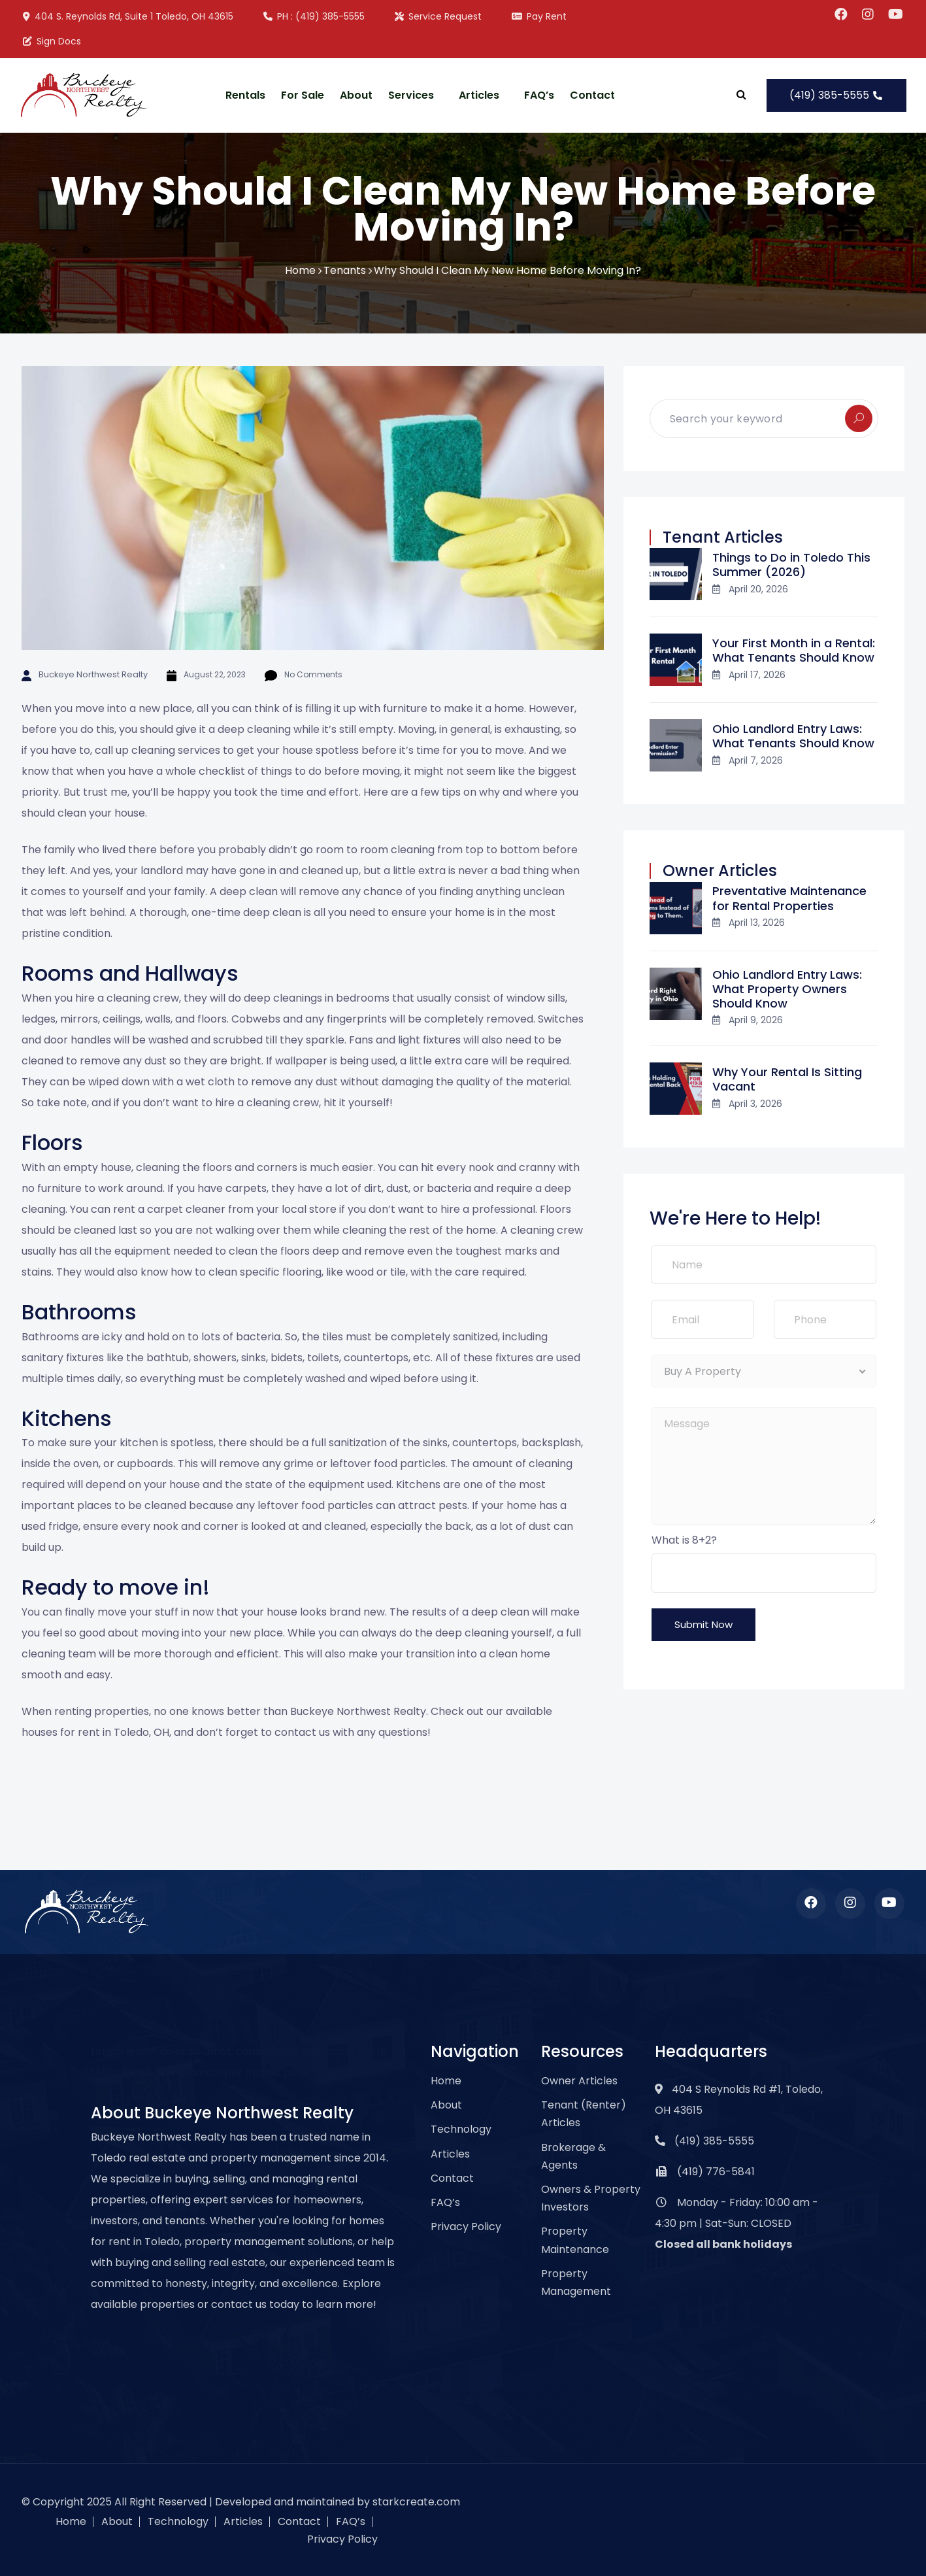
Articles (479, 95)
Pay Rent (538, 16)
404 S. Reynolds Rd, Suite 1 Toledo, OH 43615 (127, 16)
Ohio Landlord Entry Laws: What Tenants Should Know (793, 735)
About (356, 95)
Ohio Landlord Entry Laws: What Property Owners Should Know (787, 989)
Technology (461, 2129)
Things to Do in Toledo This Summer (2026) (791, 564)
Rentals (245, 95)
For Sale (302, 95)
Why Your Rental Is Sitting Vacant (787, 1079)
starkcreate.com (416, 2501)
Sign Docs (51, 41)
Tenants (344, 270)
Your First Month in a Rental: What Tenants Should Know (793, 650)
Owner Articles (579, 2080)
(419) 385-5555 (836, 95)
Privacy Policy (466, 2226)
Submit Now (703, 1624)
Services (411, 95)
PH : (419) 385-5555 (313, 16)
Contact (592, 95)
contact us (302, 1732)
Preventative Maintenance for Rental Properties (789, 898)
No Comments (305, 674)
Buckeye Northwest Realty (89, 674)
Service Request (437, 16)
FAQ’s (539, 95)
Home (300, 270)
